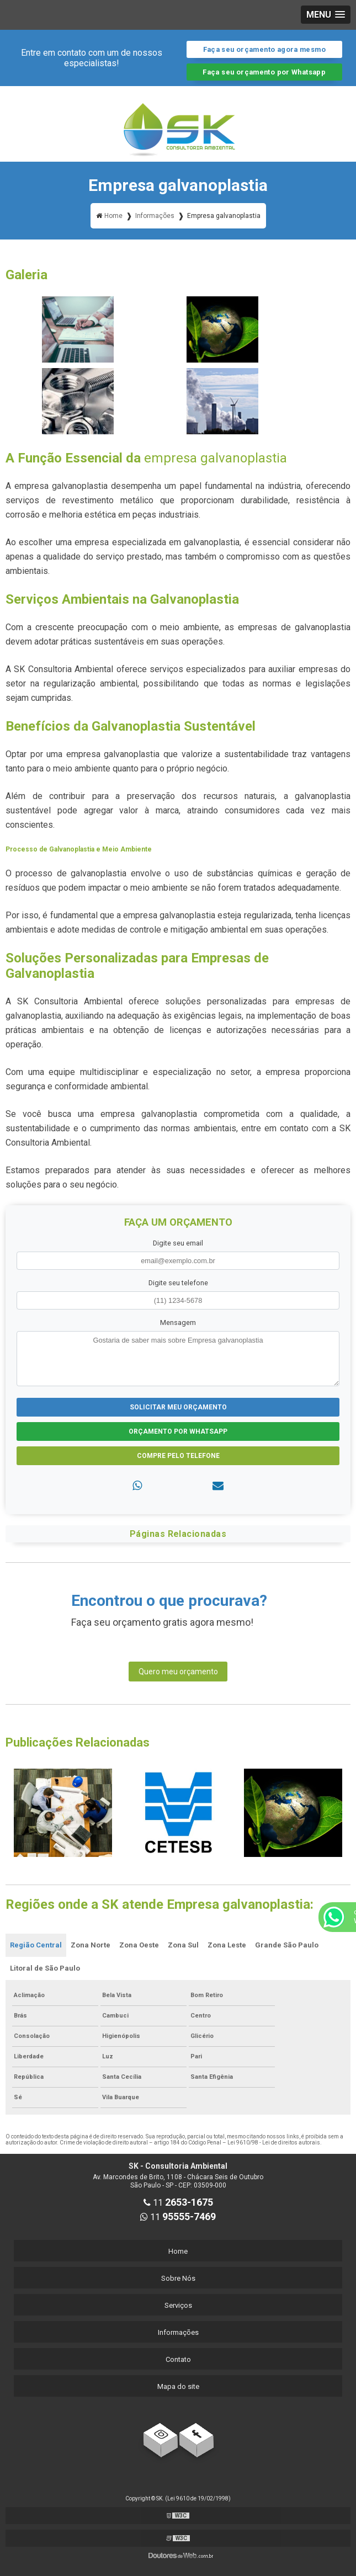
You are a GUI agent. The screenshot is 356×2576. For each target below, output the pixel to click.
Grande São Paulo (286, 1945)
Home (178, 2251)
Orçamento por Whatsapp (178, 1431)
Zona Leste (227, 1945)
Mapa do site (178, 2386)
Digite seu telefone (178, 1283)
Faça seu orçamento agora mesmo (264, 49)
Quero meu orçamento (178, 1671)
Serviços (178, 2305)
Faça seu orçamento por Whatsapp (264, 72)
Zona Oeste (139, 1945)
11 (178, 2202)
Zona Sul (183, 1945)
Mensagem (178, 1322)
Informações (178, 2332)
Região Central (36, 1945)
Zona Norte (90, 1945)
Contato (178, 2359)
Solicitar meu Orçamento (178, 1407)
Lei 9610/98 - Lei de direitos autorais (273, 2142)
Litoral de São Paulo (45, 1968)
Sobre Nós (178, 2278)
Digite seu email (178, 1243)
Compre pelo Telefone (178, 1456)
